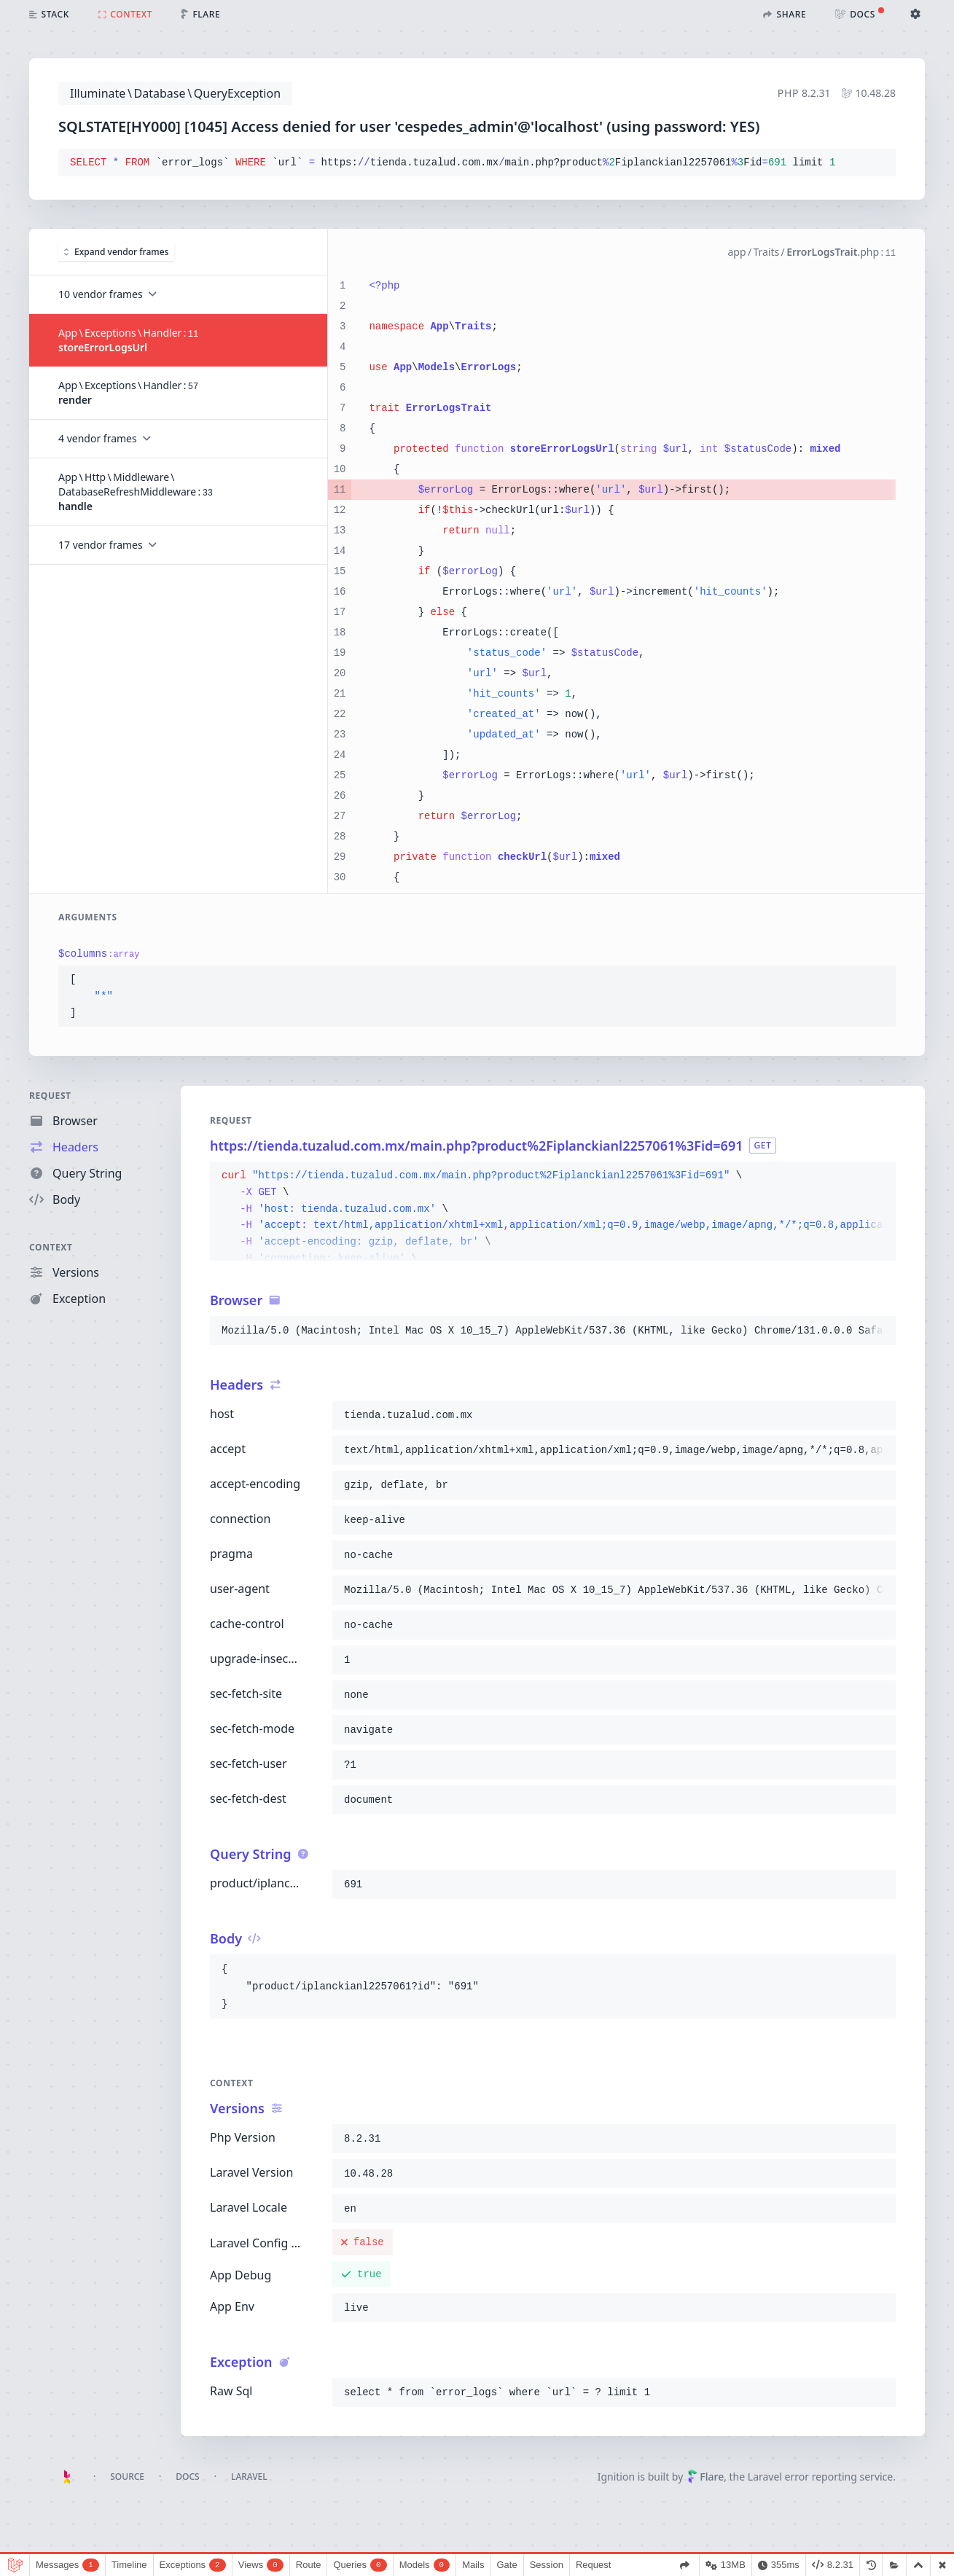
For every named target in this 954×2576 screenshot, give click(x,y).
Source (127, 2476)
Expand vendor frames (116, 252)
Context (51, 1247)
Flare (705, 2476)
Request (50, 1095)
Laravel (249, 2476)
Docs (187, 2476)
